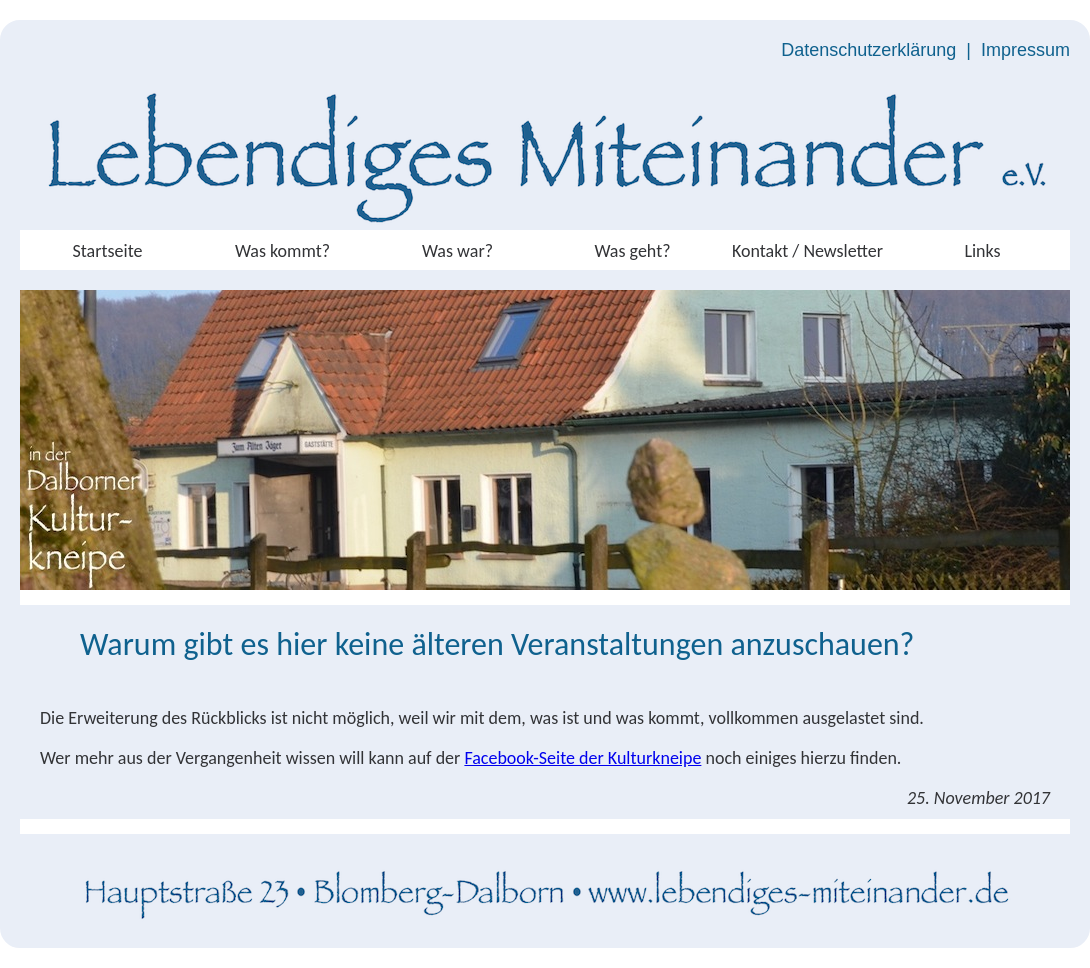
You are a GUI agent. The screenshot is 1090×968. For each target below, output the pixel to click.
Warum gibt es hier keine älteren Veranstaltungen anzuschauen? (497, 644)
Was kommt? (282, 251)
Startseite (108, 251)
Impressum (1025, 50)
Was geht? (632, 251)
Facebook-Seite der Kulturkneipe (582, 758)
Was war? (457, 251)
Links (982, 251)
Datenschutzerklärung (868, 50)
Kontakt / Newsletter (807, 251)
